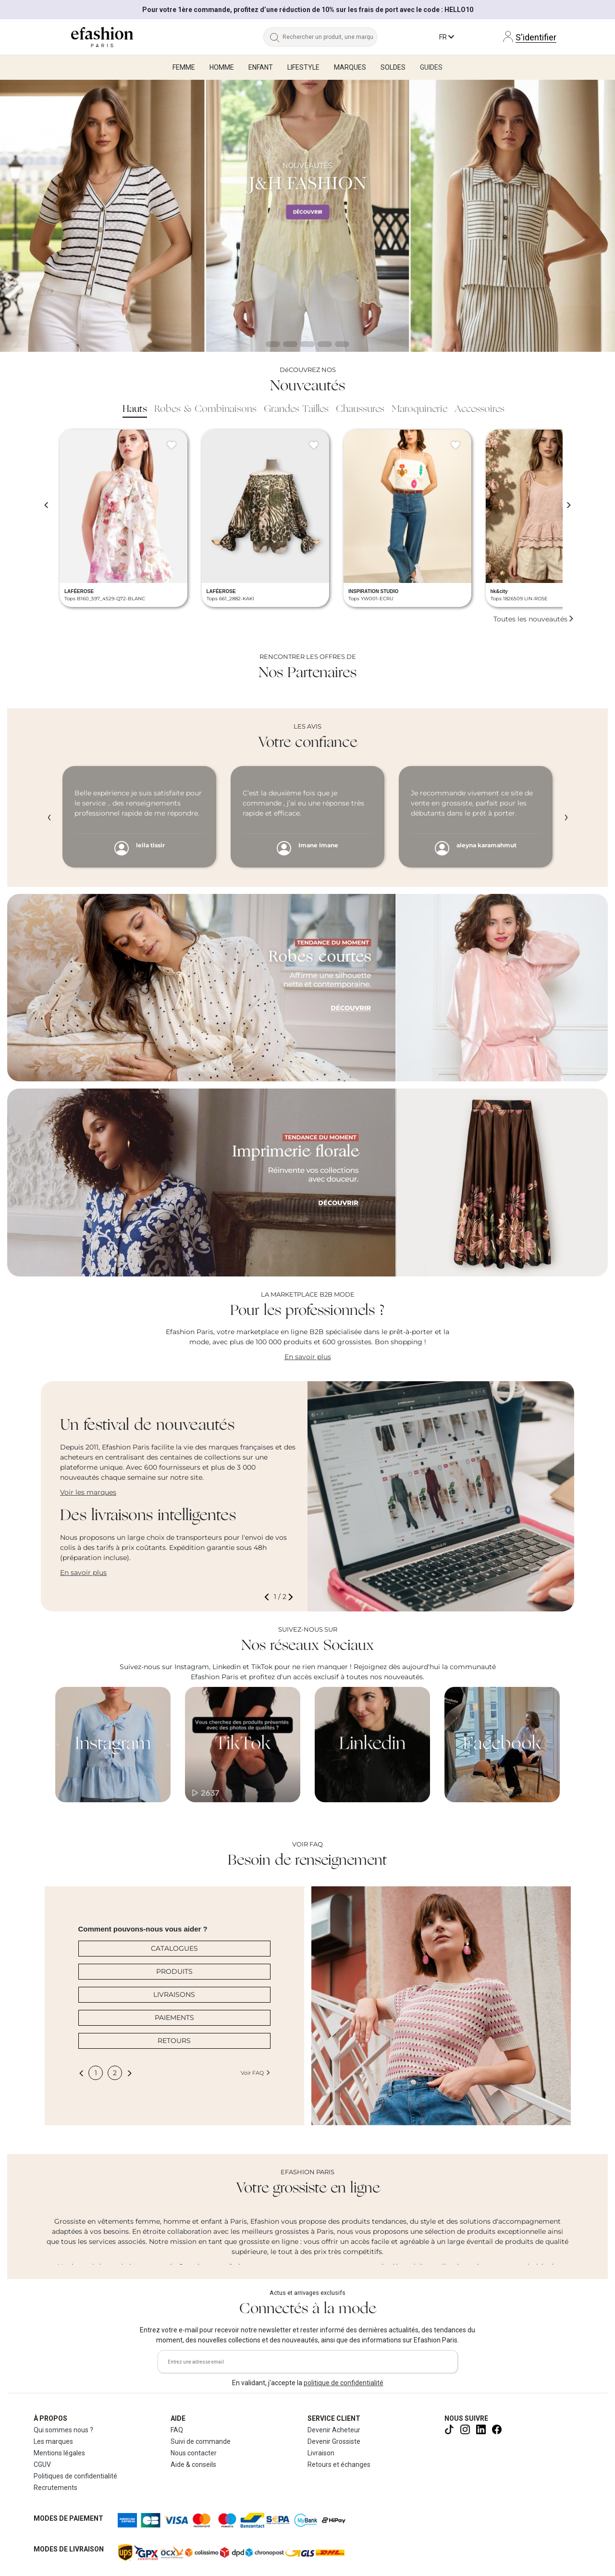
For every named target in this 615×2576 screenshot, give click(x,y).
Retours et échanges (339, 2464)
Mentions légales (59, 2453)
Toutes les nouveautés (533, 619)
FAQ (177, 2430)
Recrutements (55, 2487)
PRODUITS (174, 1971)
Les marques (53, 2441)
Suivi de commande (201, 2441)
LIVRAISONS (174, 1994)
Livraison (321, 2453)
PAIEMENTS (174, 2017)
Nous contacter (194, 2453)
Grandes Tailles (296, 409)
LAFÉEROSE (79, 591)
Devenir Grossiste (334, 2441)
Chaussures (360, 409)
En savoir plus (307, 1356)
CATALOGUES (174, 1948)
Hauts (135, 409)
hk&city (499, 591)
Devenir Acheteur (334, 2430)
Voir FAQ (256, 2072)
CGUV (42, 2464)
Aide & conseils (193, 2464)
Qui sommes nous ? (63, 2430)
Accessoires (479, 409)
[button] (269, 1597)
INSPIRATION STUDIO (373, 591)
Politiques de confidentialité (75, 2476)
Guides (431, 67)
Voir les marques (88, 1492)
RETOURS (174, 2040)
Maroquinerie (419, 409)
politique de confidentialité (343, 2383)
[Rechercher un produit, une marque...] (330, 37)
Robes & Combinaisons (205, 409)
